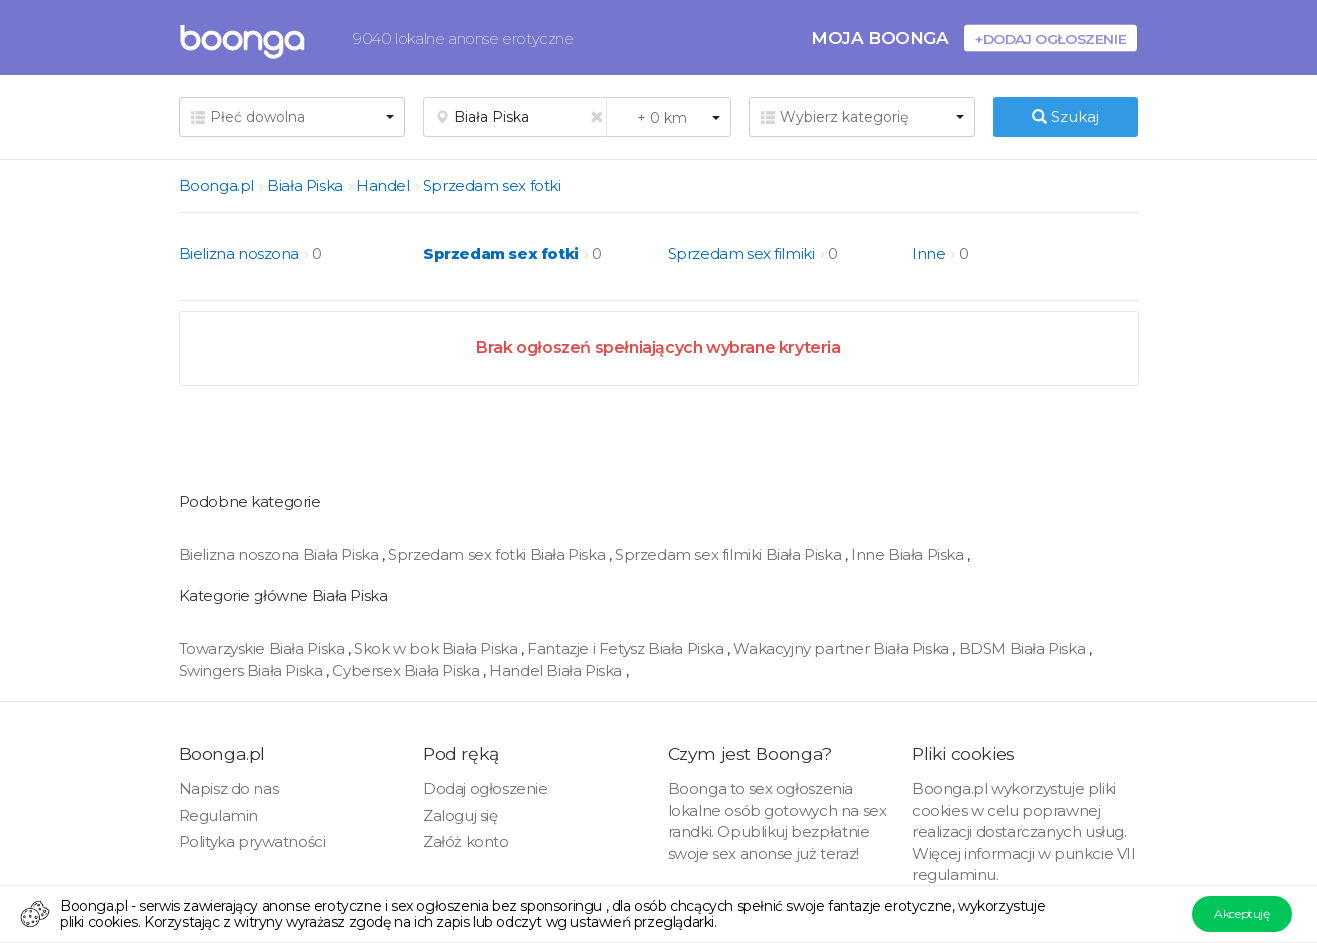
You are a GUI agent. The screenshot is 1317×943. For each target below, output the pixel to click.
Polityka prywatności (252, 841)
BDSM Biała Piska (1024, 648)
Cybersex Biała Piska (407, 670)
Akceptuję (1241, 913)
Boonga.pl (216, 185)
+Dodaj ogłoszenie (1050, 38)
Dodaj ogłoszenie (485, 788)
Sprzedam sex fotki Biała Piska (498, 554)
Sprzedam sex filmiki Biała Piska (730, 554)
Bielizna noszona (239, 253)
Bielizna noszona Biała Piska (280, 554)
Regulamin (218, 815)
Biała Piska (305, 185)
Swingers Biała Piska (253, 670)
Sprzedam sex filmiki (741, 253)
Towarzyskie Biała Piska (263, 648)
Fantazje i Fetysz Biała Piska (627, 648)
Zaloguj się (460, 815)
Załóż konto (466, 841)
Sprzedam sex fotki (492, 185)
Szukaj (1065, 116)
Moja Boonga (880, 37)
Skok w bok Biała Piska (437, 648)
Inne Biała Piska (909, 554)
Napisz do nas (229, 788)
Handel (383, 185)
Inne (928, 253)
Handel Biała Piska (557, 670)
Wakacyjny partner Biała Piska (842, 648)
